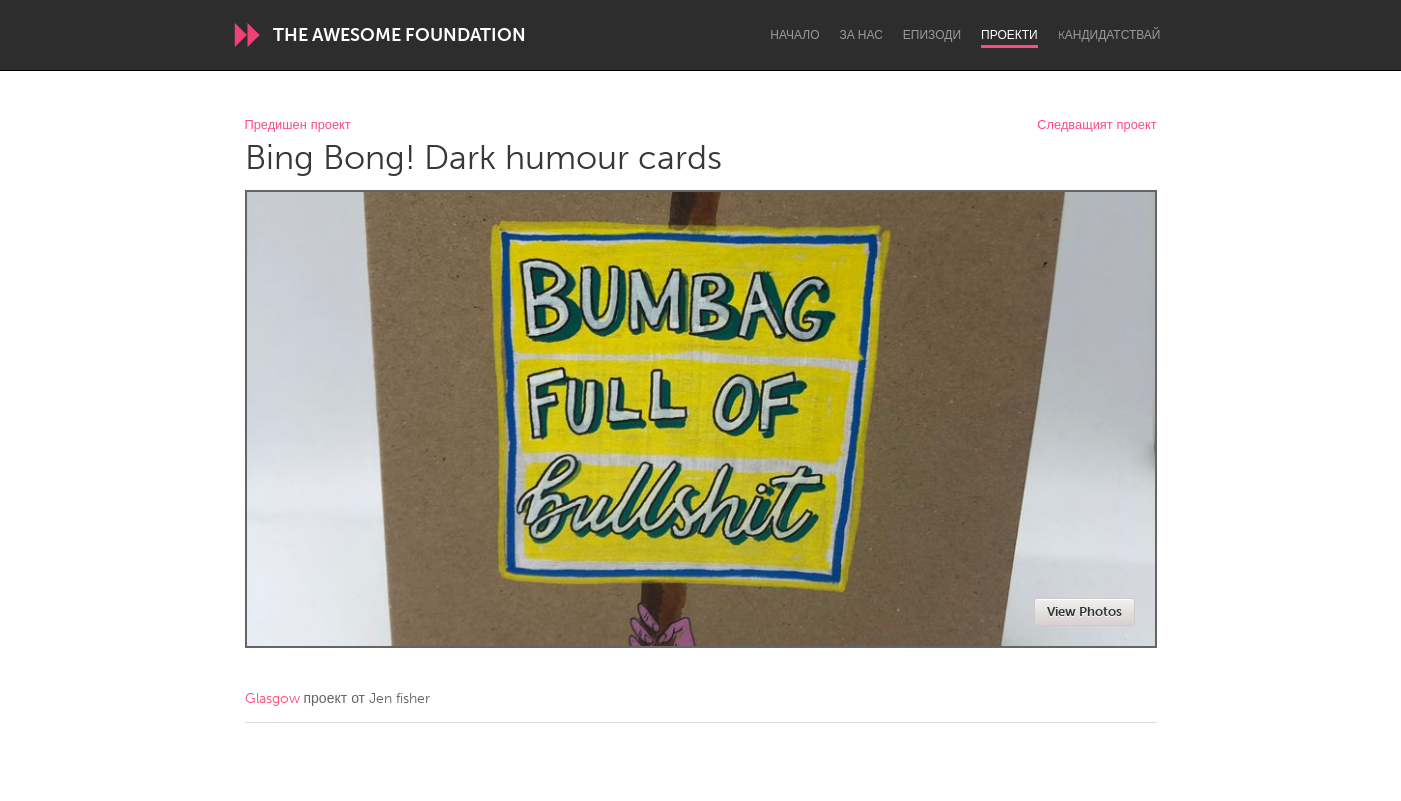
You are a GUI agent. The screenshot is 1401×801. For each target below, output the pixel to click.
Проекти (1009, 35)
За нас (861, 35)
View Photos (1084, 611)
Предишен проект (298, 125)
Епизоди (932, 35)
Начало (794, 35)
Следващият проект (1096, 125)
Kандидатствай (1109, 35)
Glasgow (272, 698)
